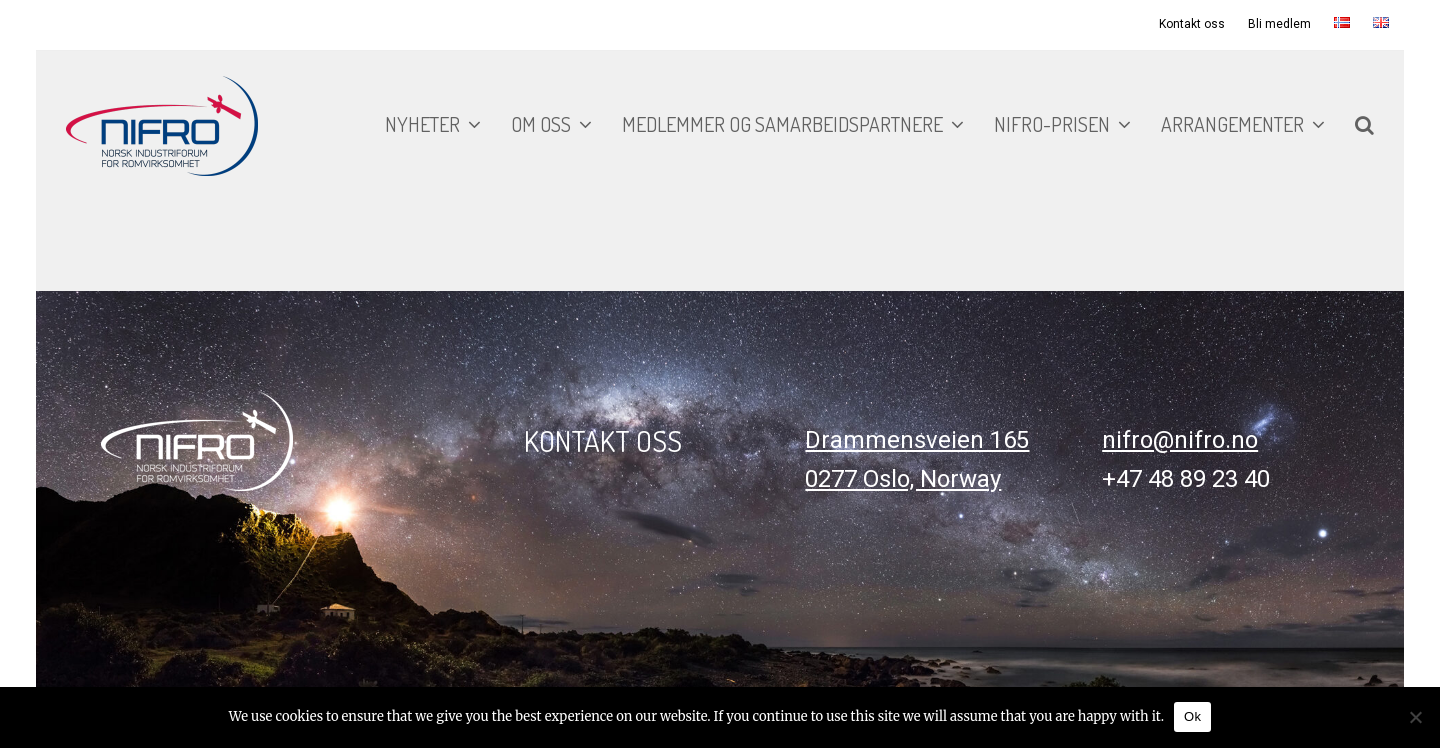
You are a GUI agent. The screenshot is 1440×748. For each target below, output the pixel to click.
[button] (1364, 126)
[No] (1415, 717)
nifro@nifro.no (1180, 440)
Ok (1192, 716)
